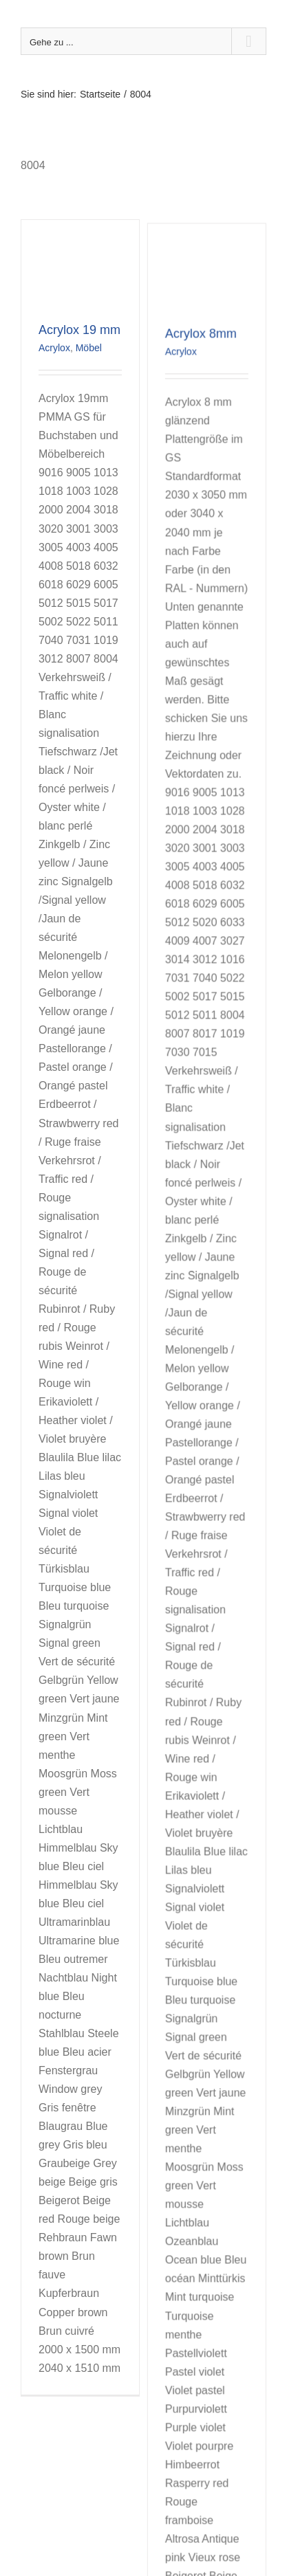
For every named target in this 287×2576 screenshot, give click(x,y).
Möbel (89, 347)
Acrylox (54, 347)
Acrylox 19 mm (79, 330)
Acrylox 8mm (192, 401)
